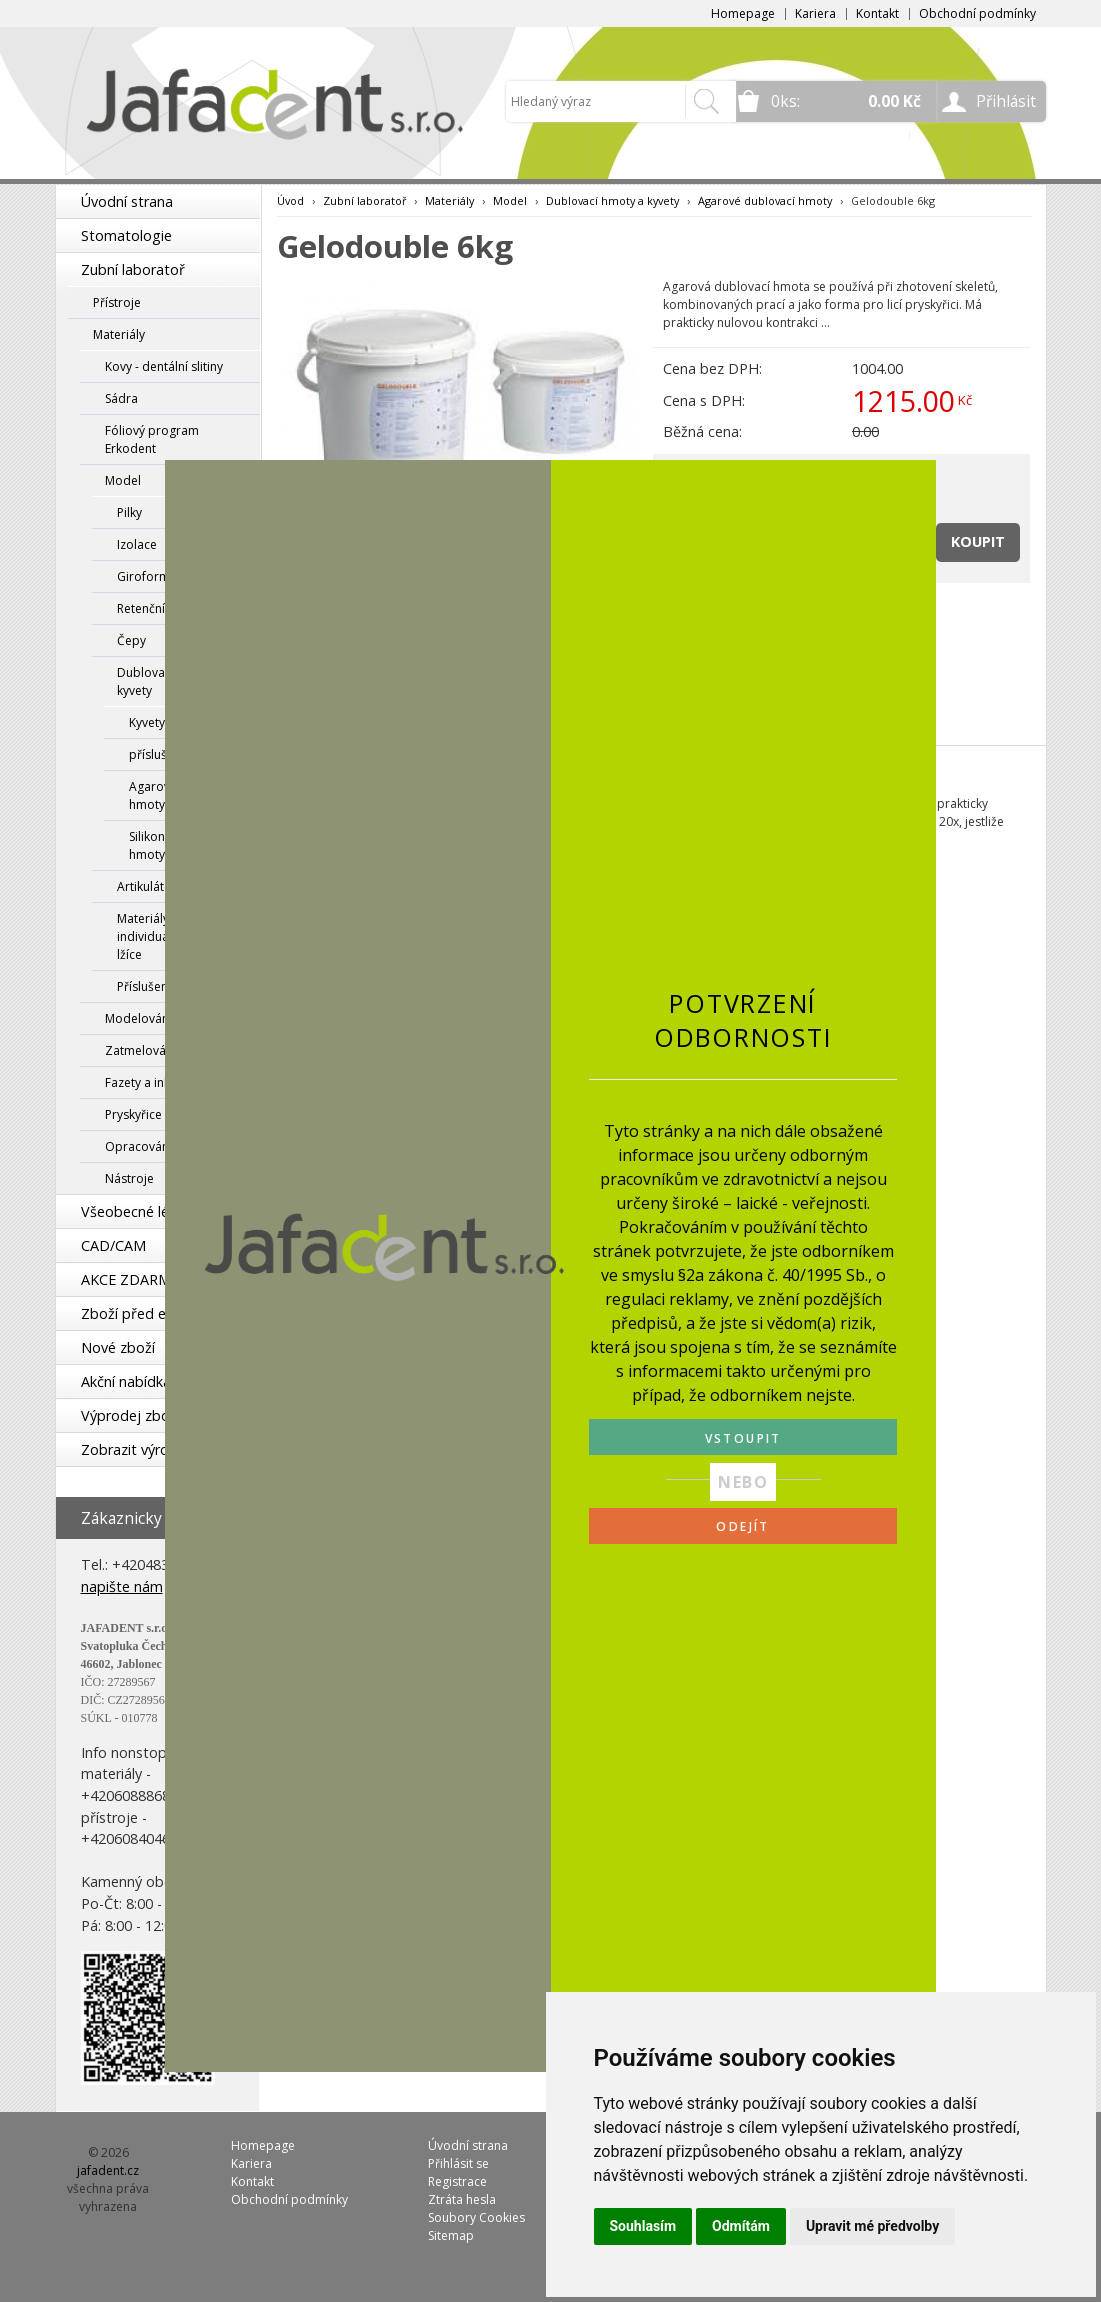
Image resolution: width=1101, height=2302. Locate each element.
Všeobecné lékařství (147, 1211)
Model (510, 200)
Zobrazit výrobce (137, 1449)
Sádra (121, 398)
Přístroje (117, 302)
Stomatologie (126, 235)
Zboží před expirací (145, 1313)
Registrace (457, 2181)
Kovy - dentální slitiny (164, 366)
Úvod (290, 200)
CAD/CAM (113, 1245)
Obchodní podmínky (977, 13)
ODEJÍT (742, 1526)
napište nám (122, 1586)
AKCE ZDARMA (130, 1279)
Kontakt (877, 13)
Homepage (743, 13)
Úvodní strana (127, 201)
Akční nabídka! (127, 1381)
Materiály (119, 334)
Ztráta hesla (462, 2199)
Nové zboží (118, 1347)
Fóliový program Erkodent (152, 439)
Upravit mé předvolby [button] (872, 2226)
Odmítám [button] (741, 2226)
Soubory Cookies (476, 2217)
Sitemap (451, 2235)
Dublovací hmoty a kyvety (612, 200)
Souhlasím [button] (643, 2226)
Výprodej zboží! (132, 1415)
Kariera (815, 13)
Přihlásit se (458, 2163)
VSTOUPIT (743, 1438)
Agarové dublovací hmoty (765, 200)
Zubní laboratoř (133, 269)
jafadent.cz (108, 2170)
